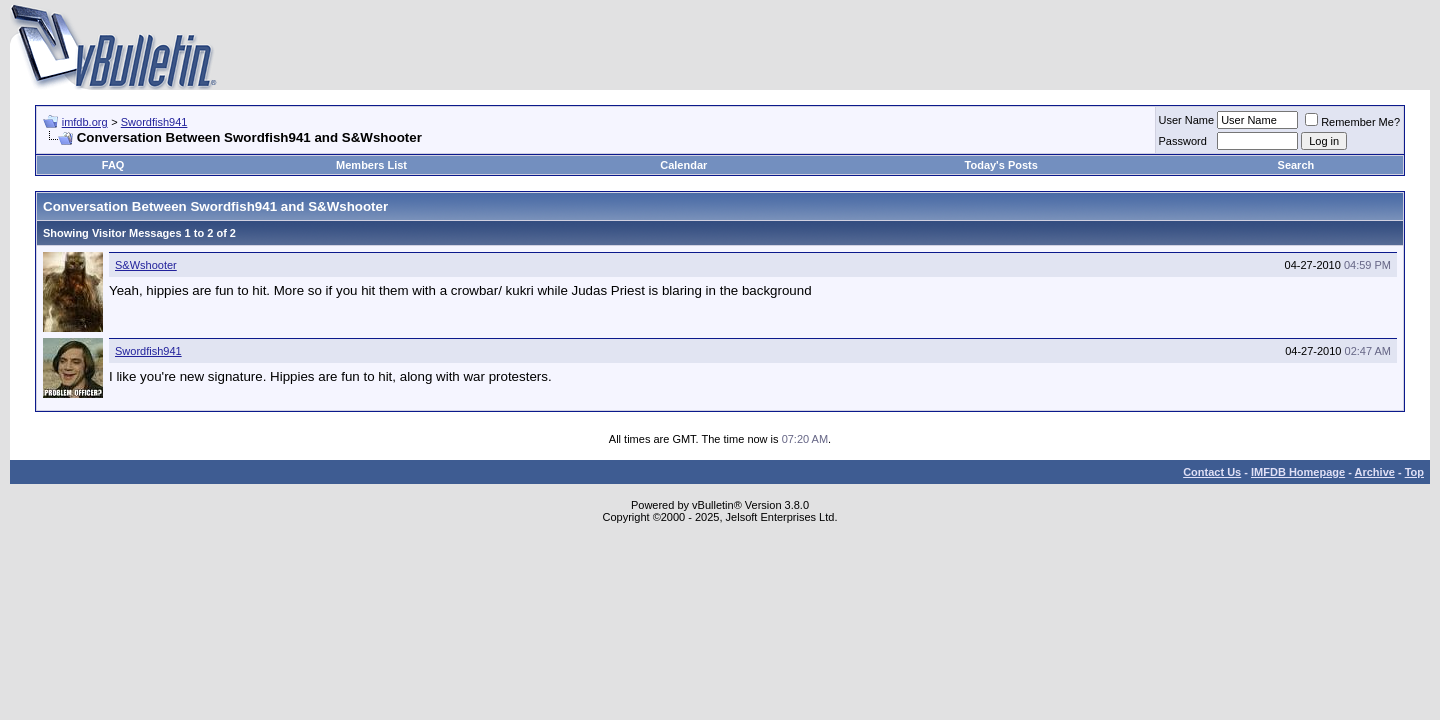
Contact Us (1212, 472)
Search (1296, 165)
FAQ (113, 165)
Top (1414, 472)
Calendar (683, 165)
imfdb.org (85, 122)
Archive (1375, 472)
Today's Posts (1001, 165)
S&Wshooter (146, 265)
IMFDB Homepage (1298, 472)
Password (1183, 141)
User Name (1187, 120)
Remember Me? (1352, 122)
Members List (371, 165)
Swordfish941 (154, 122)
